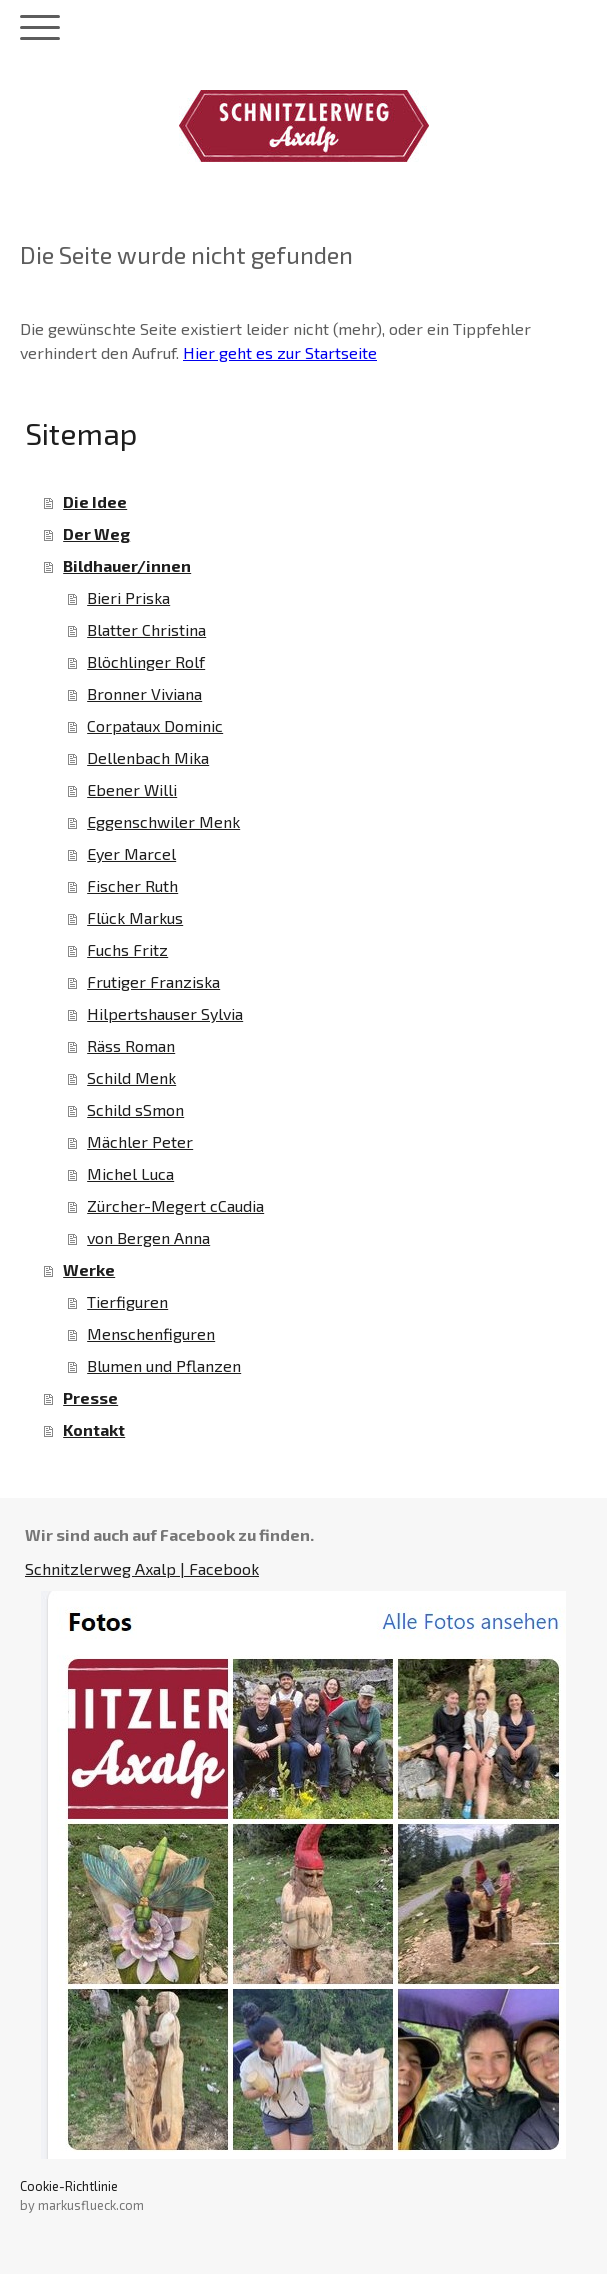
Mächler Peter (140, 1141)
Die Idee (95, 501)
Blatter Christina (146, 629)
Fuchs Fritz (127, 949)
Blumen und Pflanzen (164, 1365)
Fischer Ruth (132, 885)
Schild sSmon (135, 1109)
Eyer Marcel (131, 853)
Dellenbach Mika (148, 757)
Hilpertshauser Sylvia (165, 1013)
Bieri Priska (128, 597)
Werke (89, 1269)
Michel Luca (130, 1173)
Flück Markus (135, 917)
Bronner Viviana (144, 693)
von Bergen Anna (148, 1237)
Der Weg (96, 533)
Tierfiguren (127, 1301)
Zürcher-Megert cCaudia (175, 1205)
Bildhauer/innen (127, 565)
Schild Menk (131, 1077)
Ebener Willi (132, 789)
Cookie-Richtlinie (69, 2186)
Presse (90, 1397)
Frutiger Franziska (153, 981)
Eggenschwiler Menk (163, 821)
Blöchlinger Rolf (146, 661)
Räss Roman (131, 1045)
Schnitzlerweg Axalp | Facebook (142, 1568)
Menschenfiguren (151, 1333)
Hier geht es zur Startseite (280, 352)
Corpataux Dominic (155, 725)
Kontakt (94, 1429)
